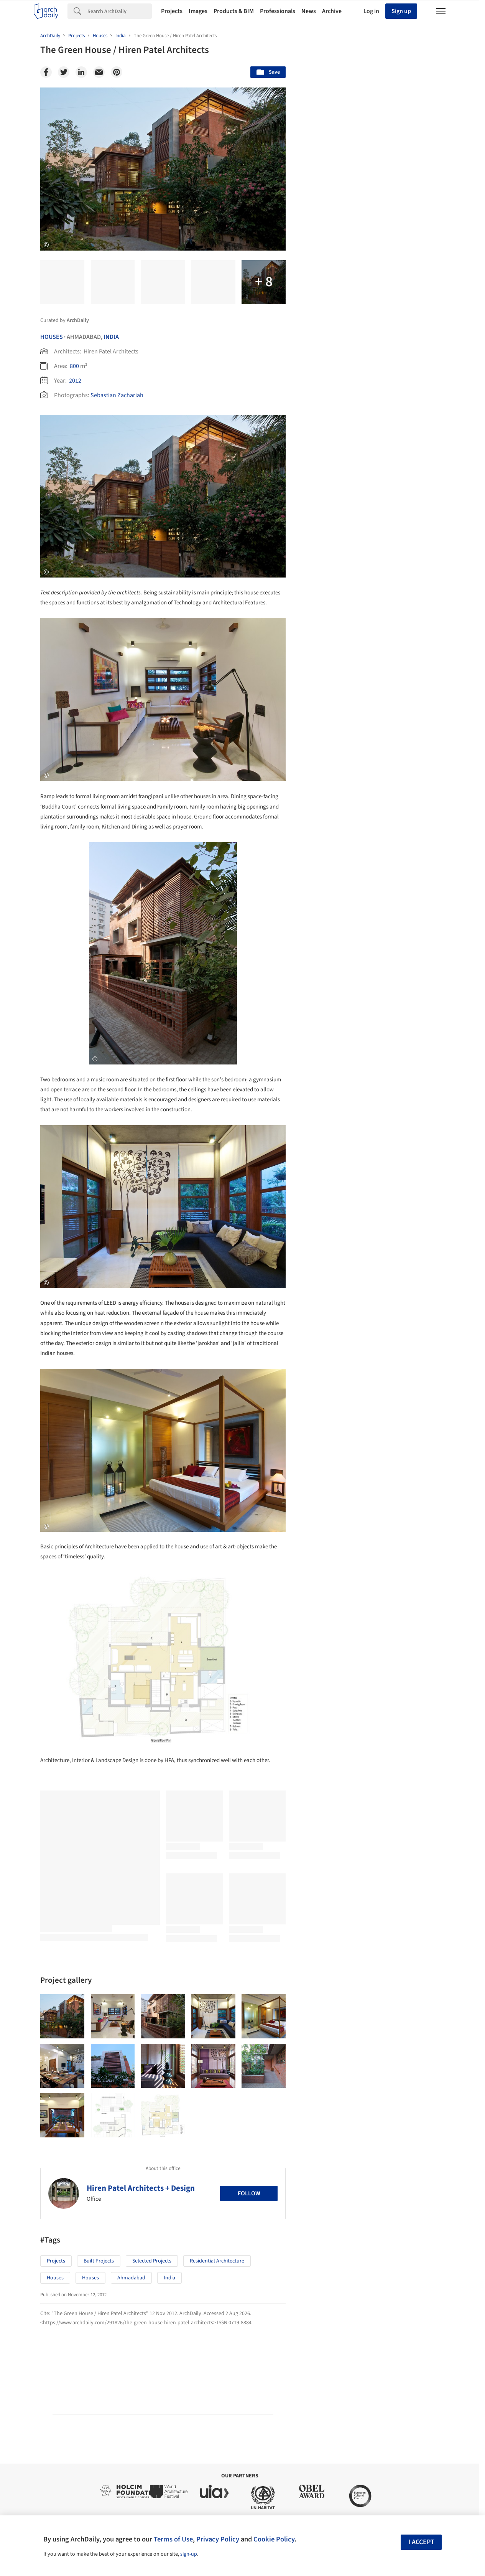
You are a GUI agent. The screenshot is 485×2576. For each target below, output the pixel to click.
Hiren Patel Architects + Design (141, 2188)
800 (74, 366)
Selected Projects (151, 2261)
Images (198, 11)
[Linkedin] (81, 72)
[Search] (119, 11)
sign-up (188, 2554)
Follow (249, 2193)
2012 (75, 380)
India (111, 337)
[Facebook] (46, 72)
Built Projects (99, 2261)
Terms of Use (173, 2539)
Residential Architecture (217, 2261)
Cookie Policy (273, 2539)
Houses (51, 337)
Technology (379, 1986)
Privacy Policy (217, 2539)
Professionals (277, 11)
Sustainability (332, 1986)
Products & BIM (234, 11)
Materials (421, 1986)
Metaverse (328, 2003)
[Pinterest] (116, 72)
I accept (421, 2542)
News (308, 11)
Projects (171, 11)
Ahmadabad (131, 2278)
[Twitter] (63, 72)
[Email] (99, 72)
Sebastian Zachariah (116, 395)
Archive (332, 11)
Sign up (401, 11)
